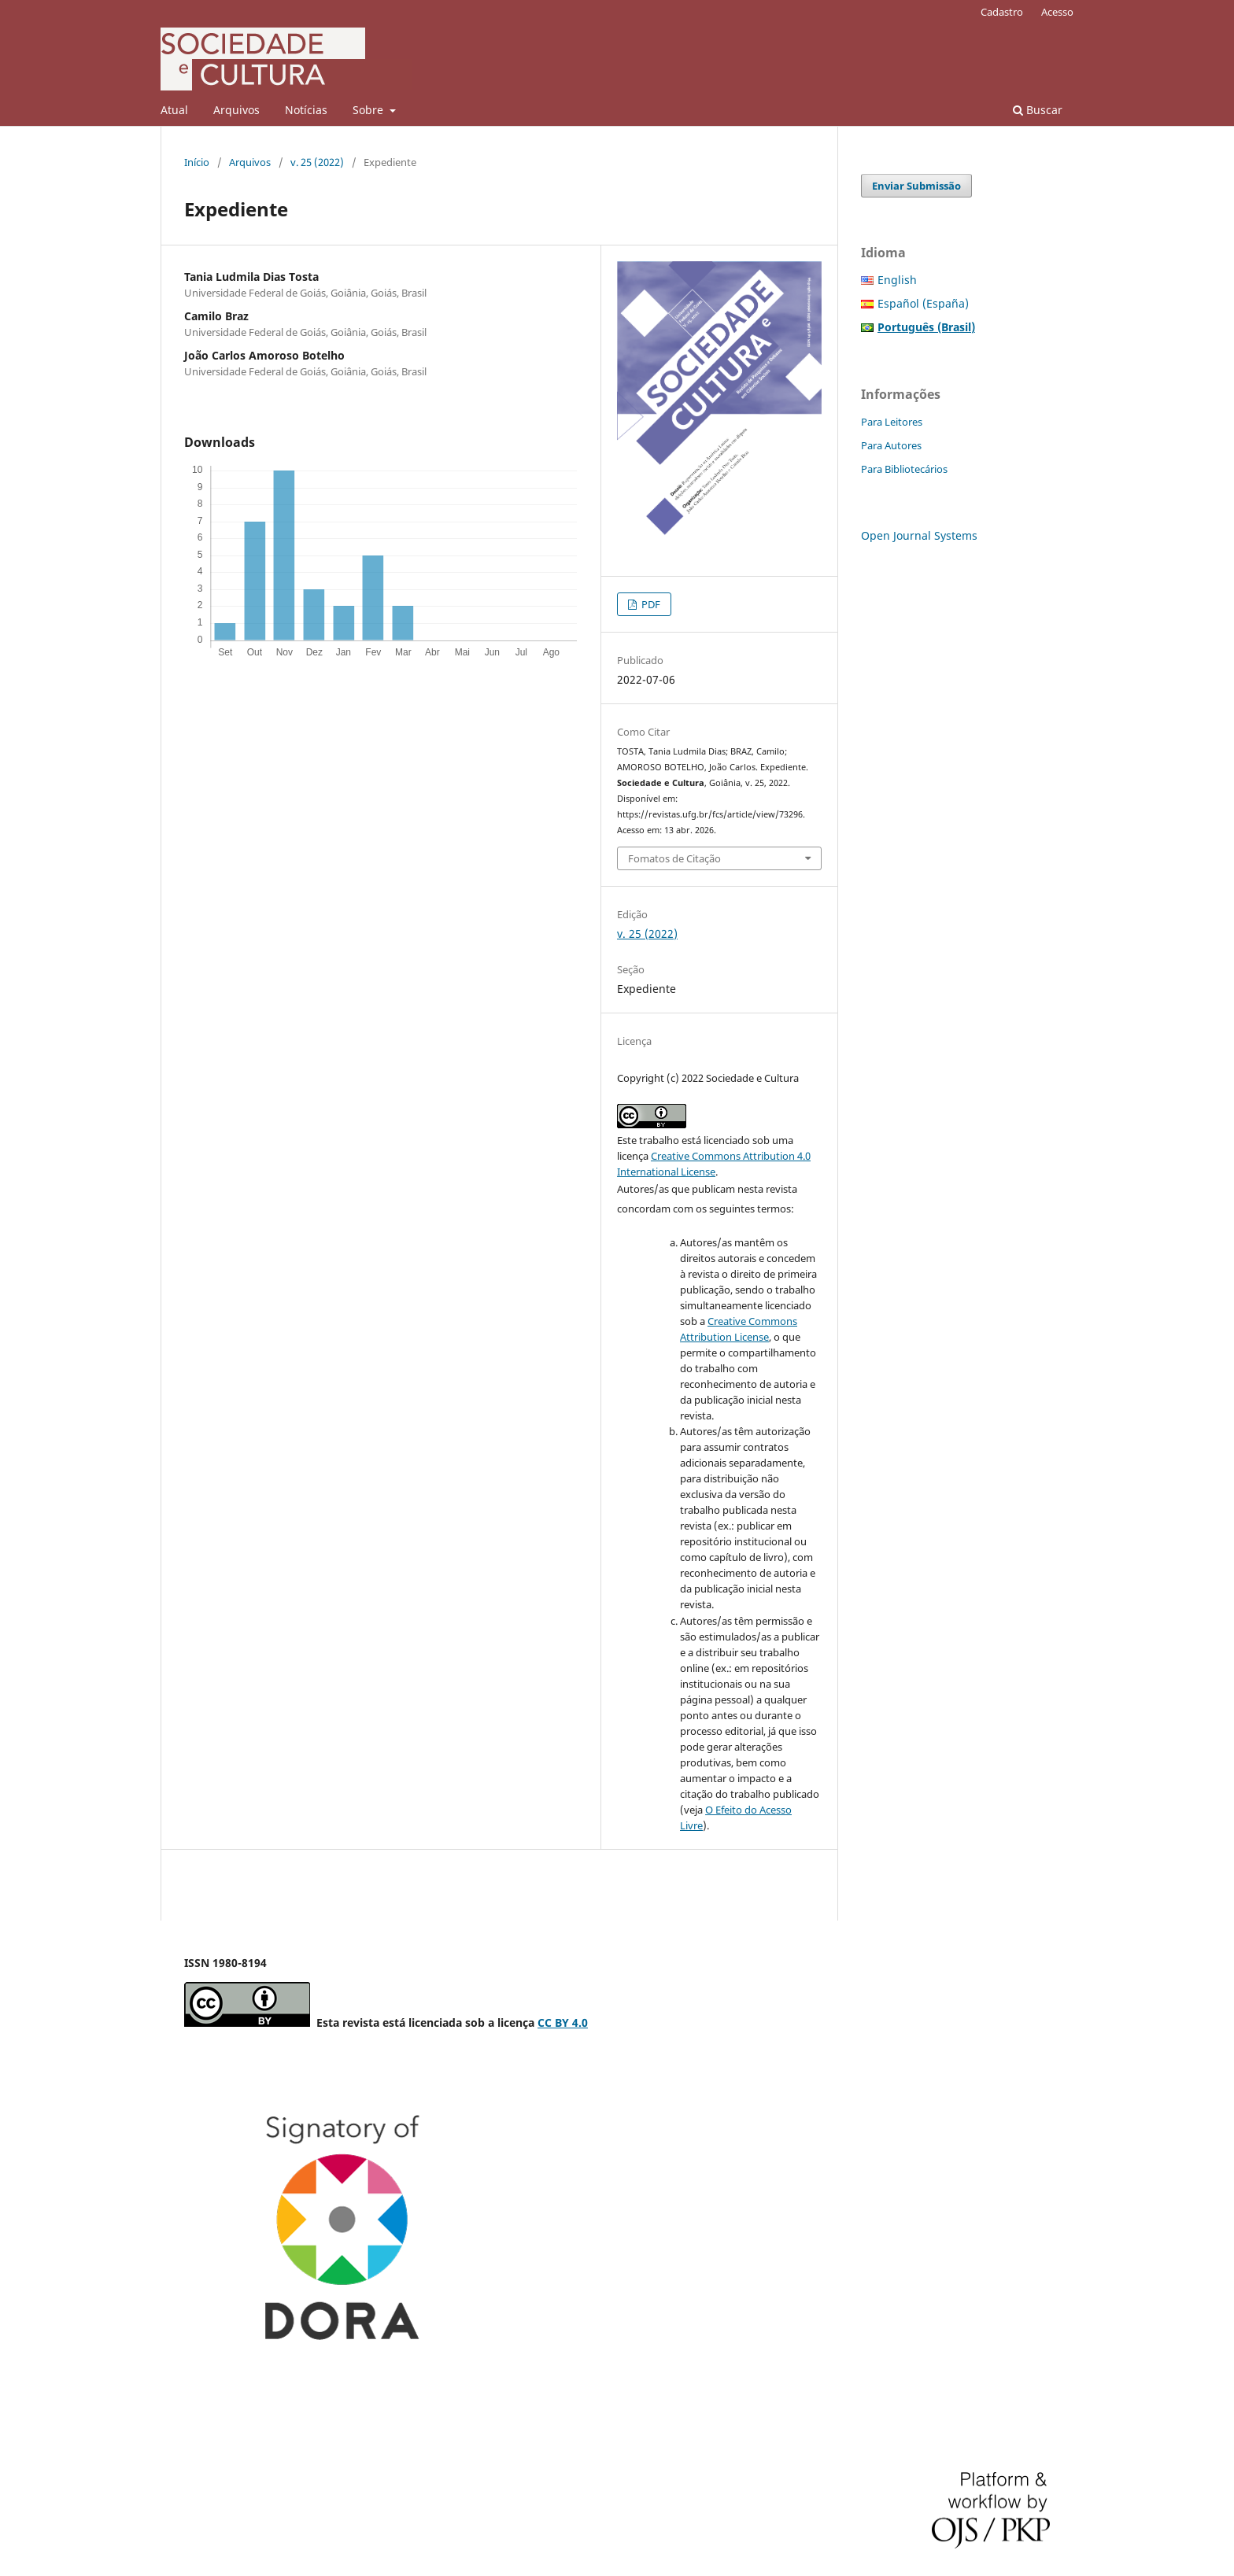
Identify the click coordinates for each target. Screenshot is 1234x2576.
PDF (649, 604)
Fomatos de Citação (674, 858)
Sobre (369, 109)
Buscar (1037, 109)
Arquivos (236, 109)
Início (196, 162)
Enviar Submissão (916, 186)
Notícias (306, 109)
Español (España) (923, 303)
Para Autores (891, 445)
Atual (174, 109)
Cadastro (1002, 12)
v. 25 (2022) (317, 162)
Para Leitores (891, 422)
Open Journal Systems (919, 535)
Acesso (1057, 12)
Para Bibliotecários (904, 469)
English (897, 279)
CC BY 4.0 (563, 2022)
